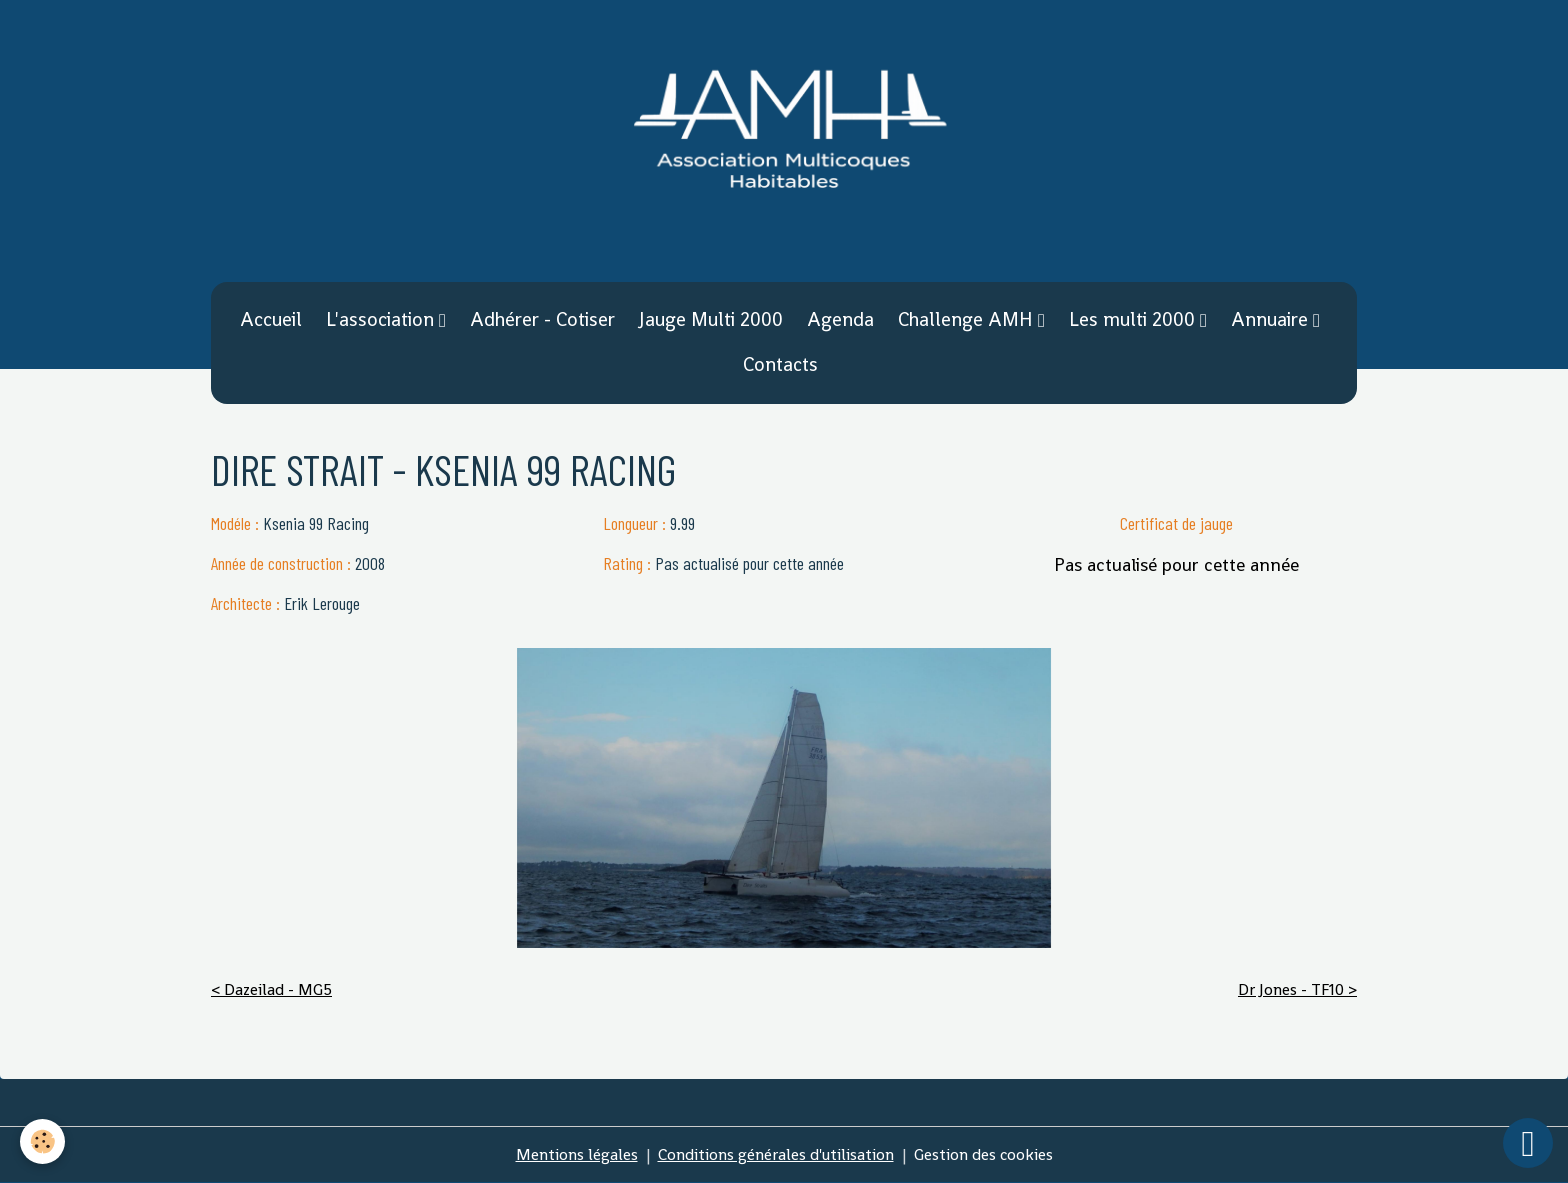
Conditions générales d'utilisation (776, 1154)
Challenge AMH (968, 319)
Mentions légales (577, 1154)
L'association (382, 319)
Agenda (840, 319)
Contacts (780, 364)
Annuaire (1272, 319)
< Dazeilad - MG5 (271, 989)
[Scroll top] (1528, 1143)
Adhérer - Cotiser (542, 319)
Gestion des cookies (983, 1154)
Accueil (271, 319)
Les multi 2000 (1134, 319)
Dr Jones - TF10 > (1297, 989)
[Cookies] (42, 1141)
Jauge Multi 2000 (711, 319)
